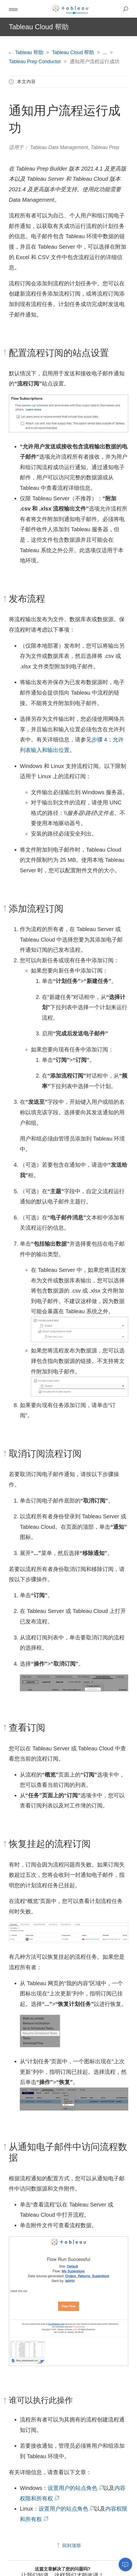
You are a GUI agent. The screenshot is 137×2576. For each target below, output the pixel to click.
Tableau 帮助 (27, 52)
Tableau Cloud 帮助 (74, 52)
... (105, 52)
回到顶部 (68, 2545)
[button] (13, 8)
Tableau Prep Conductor (35, 61)
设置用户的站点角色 (75, 2488)
